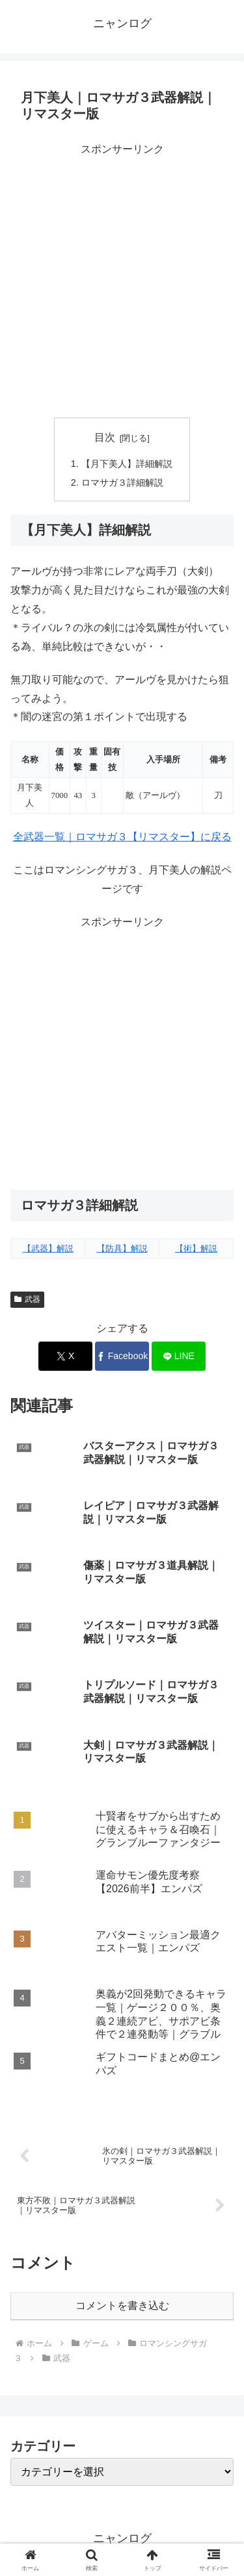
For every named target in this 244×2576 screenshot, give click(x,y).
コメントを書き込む (122, 2305)
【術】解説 (196, 1248)
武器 (27, 1299)
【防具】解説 (122, 1248)
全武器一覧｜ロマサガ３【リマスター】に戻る (122, 836)
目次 (104, 437)
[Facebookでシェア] (121, 1356)
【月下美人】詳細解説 (126, 463)
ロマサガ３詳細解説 (122, 482)
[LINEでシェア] (178, 1356)
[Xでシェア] (65, 1356)
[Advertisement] (122, 281)
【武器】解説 (48, 1248)
